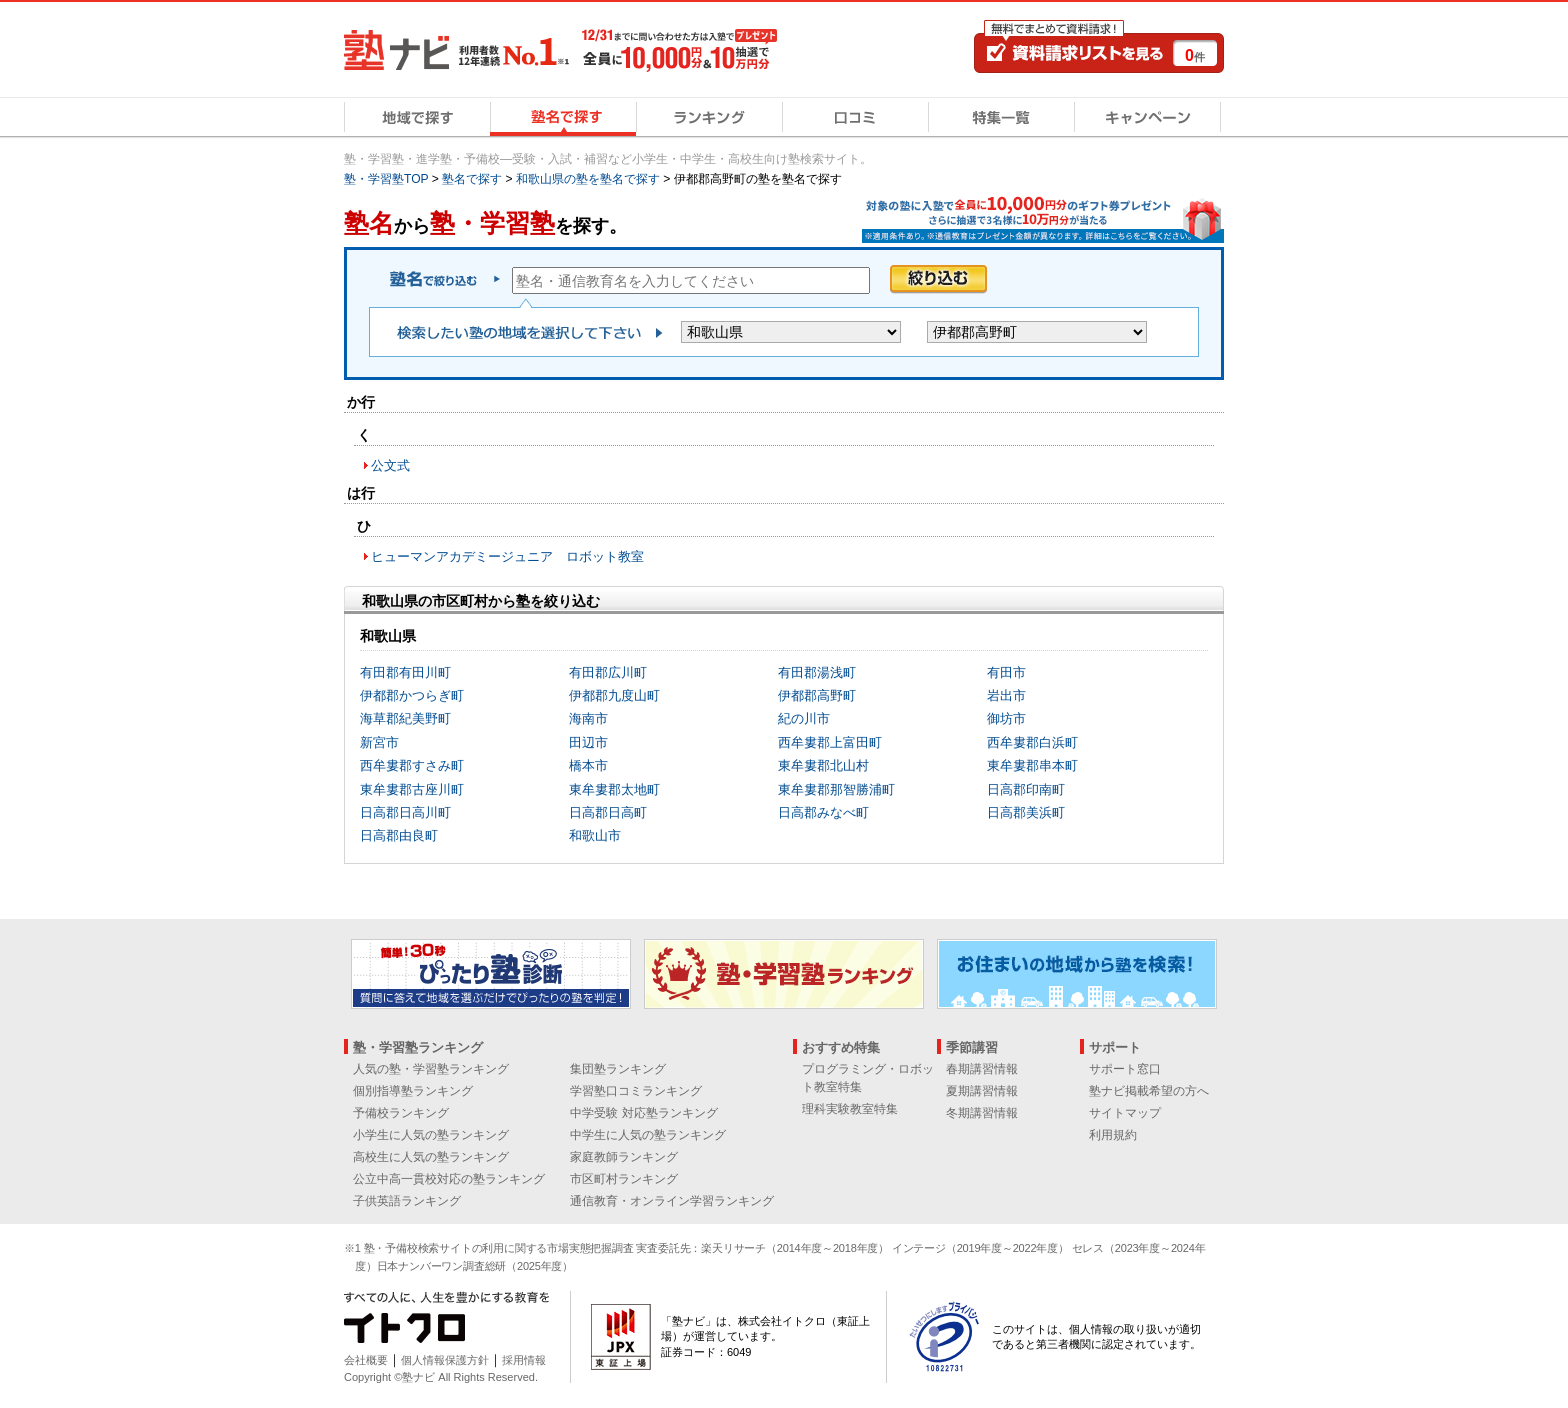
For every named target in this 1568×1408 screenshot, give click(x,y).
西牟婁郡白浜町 (1032, 742)
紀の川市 (804, 718)
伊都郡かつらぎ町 (412, 695)
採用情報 (524, 1360)
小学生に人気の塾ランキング (431, 1135)
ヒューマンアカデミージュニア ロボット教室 (507, 556)
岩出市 (1006, 695)
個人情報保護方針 (445, 1360)
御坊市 (1006, 718)
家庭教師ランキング (624, 1157)
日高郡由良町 (399, 835)
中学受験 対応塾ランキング (643, 1113)
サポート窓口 (1125, 1069)
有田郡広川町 (608, 672)
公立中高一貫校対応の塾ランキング (449, 1179)
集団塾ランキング (618, 1069)
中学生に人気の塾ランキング (648, 1135)
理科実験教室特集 (850, 1109)
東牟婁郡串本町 (1032, 765)
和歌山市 (595, 835)
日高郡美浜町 (1026, 812)
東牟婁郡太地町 (614, 789)
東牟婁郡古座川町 (412, 789)
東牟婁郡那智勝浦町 (836, 789)
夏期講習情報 (982, 1091)
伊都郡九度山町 (614, 695)
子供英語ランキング (407, 1201)
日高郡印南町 (1026, 789)
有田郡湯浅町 (817, 672)
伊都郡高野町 (817, 695)
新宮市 (379, 742)
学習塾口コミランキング (636, 1091)
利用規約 (1113, 1135)
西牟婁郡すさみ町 (412, 765)
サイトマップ (1125, 1113)
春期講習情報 (982, 1069)
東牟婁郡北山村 (823, 765)
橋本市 (588, 765)
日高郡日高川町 (405, 812)
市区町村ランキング (624, 1179)
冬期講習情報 (982, 1113)
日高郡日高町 (608, 812)
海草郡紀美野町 (405, 718)
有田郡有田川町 (405, 672)
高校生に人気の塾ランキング (431, 1157)
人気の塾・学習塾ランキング (431, 1069)
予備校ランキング (401, 1113)
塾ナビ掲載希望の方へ (1149, 1091)
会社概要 (366, 1360)
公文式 (390, 465)
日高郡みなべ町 (823, 812)
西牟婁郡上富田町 (830, 742)
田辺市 (588, 742)
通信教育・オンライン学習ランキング (672, 1201)
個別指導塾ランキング (413, 1091)
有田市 (1006, 672)
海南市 (588, 718)
